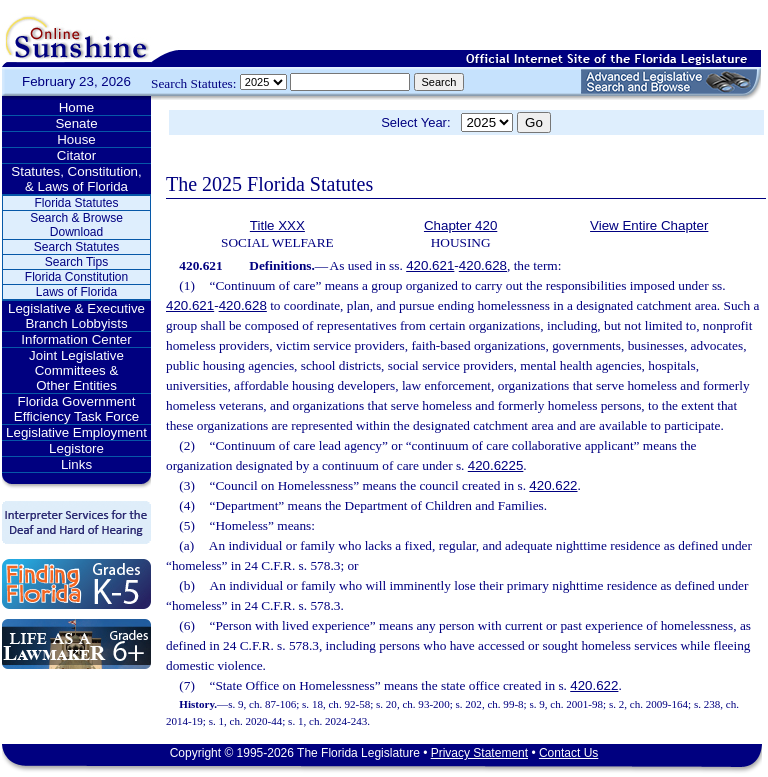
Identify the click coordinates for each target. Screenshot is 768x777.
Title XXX (277, 225)
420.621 (430, 265)
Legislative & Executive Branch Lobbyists (76, 316)
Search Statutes (76, 247)
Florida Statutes (76, 203)
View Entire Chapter (649, 225)
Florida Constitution (76, 277)
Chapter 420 (460, 225)
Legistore (76, 448)
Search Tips (76, 262)
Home (77, 107)
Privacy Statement (479, 753)
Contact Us (568, 753)
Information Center (76, 339)
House (76, 139)
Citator (76, 155)
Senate (76, 123)
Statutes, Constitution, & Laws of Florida (76, 179)
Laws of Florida (76, 292)
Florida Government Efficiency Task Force (76, 409)
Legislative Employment (76, 432)
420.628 (483, 265)
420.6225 (496, 465)
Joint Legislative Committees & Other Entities (76, 370)
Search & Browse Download (76, 225)
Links (76, 464)
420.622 (553, 485)
